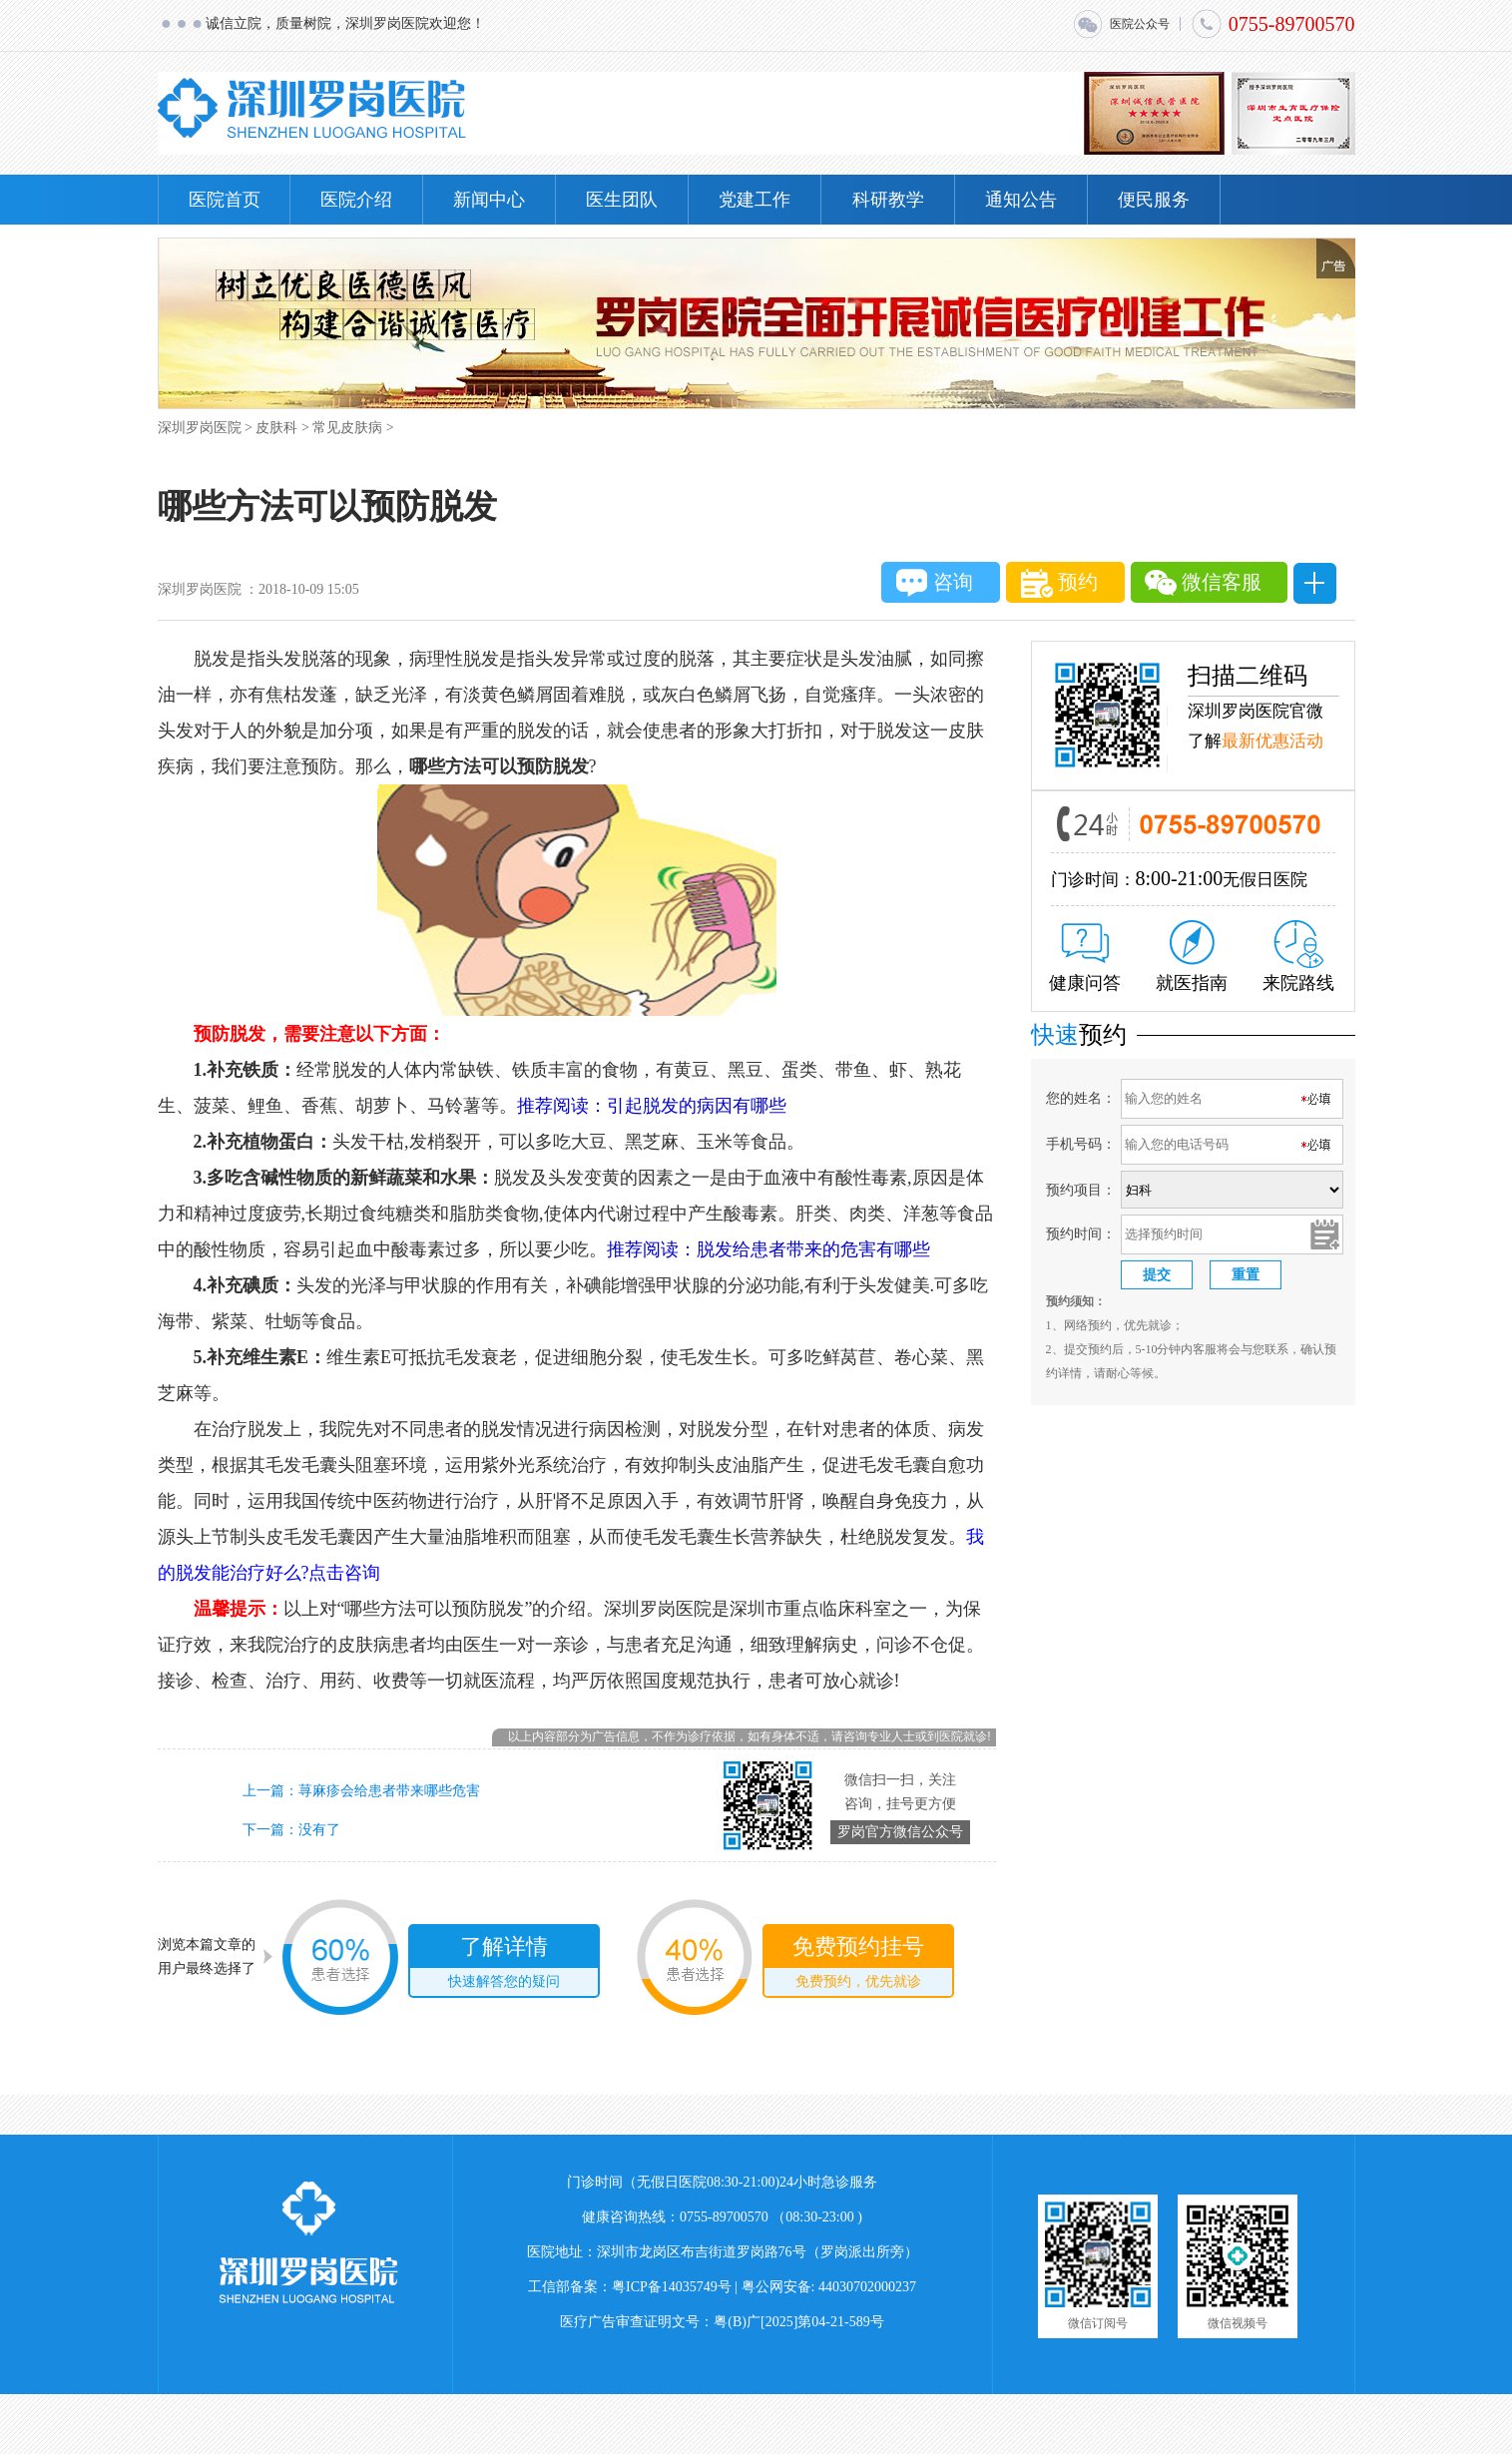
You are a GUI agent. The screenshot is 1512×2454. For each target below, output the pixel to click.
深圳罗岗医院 (200, 427)
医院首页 (224, 200)
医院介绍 (356, 200)
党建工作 (754, 200)
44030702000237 (867, 2286)
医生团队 (622, 200)
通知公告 (1021, 200)
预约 (1059, 583)
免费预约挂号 (858, 1965)
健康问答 (1085, 958)
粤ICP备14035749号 (672, 2286)
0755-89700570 (1273, 24)
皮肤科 (276, 427)
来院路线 (1298, 956)
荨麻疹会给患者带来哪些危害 (389, 1790)
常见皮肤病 (347, 427)
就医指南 (1192, 956)
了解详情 (504, 1965)
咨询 (934, 583)
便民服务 (1154, 200)
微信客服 (1203, 583)
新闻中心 (489, 200)
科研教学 (888, 200)
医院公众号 (1121, 24)
